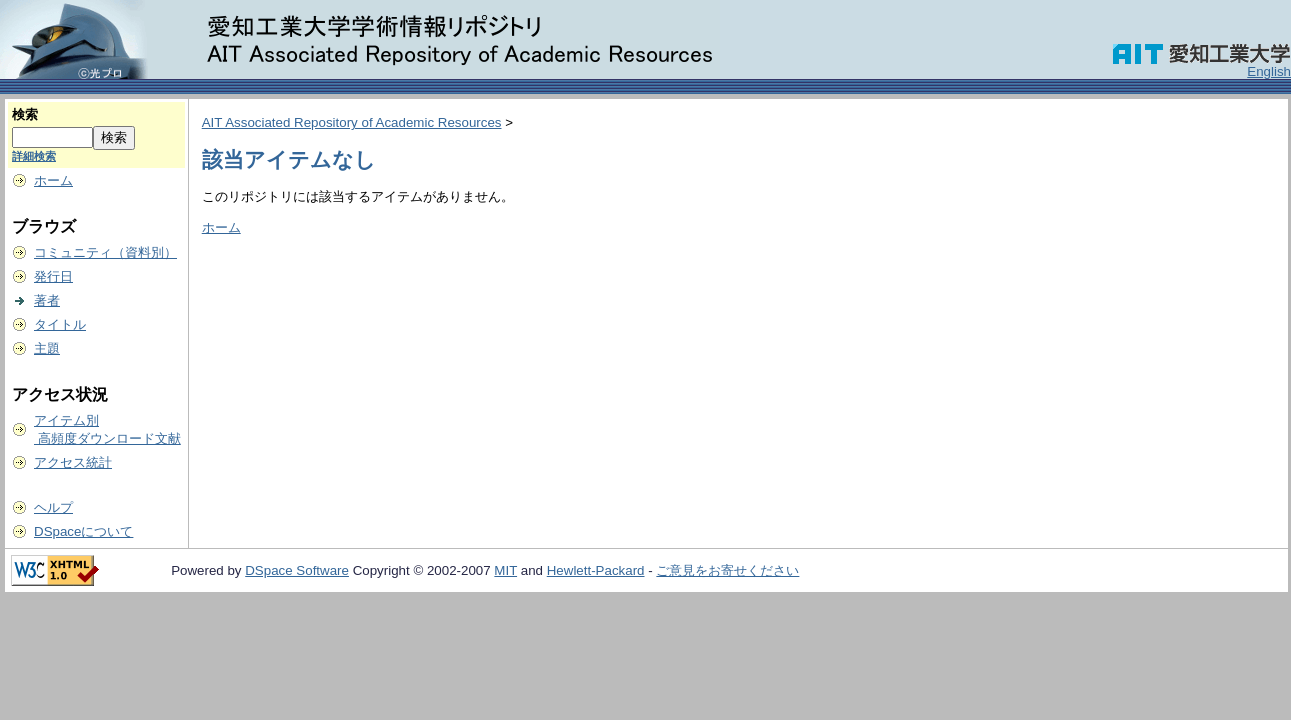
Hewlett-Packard (596, 570)
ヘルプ (53, 507)
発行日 (53, 276)
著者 (47, 300)
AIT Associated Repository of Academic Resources (352, 122)
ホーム (53, 180)
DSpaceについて (83, 531)
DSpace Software (297, 570)
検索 (25, 114)
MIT (505, 570)
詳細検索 (34, 156)
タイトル (60, 324)
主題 (47, 348)
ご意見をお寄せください (727, 570)
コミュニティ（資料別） (105, 252)
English (1269, 71)
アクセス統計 (73, 462)
